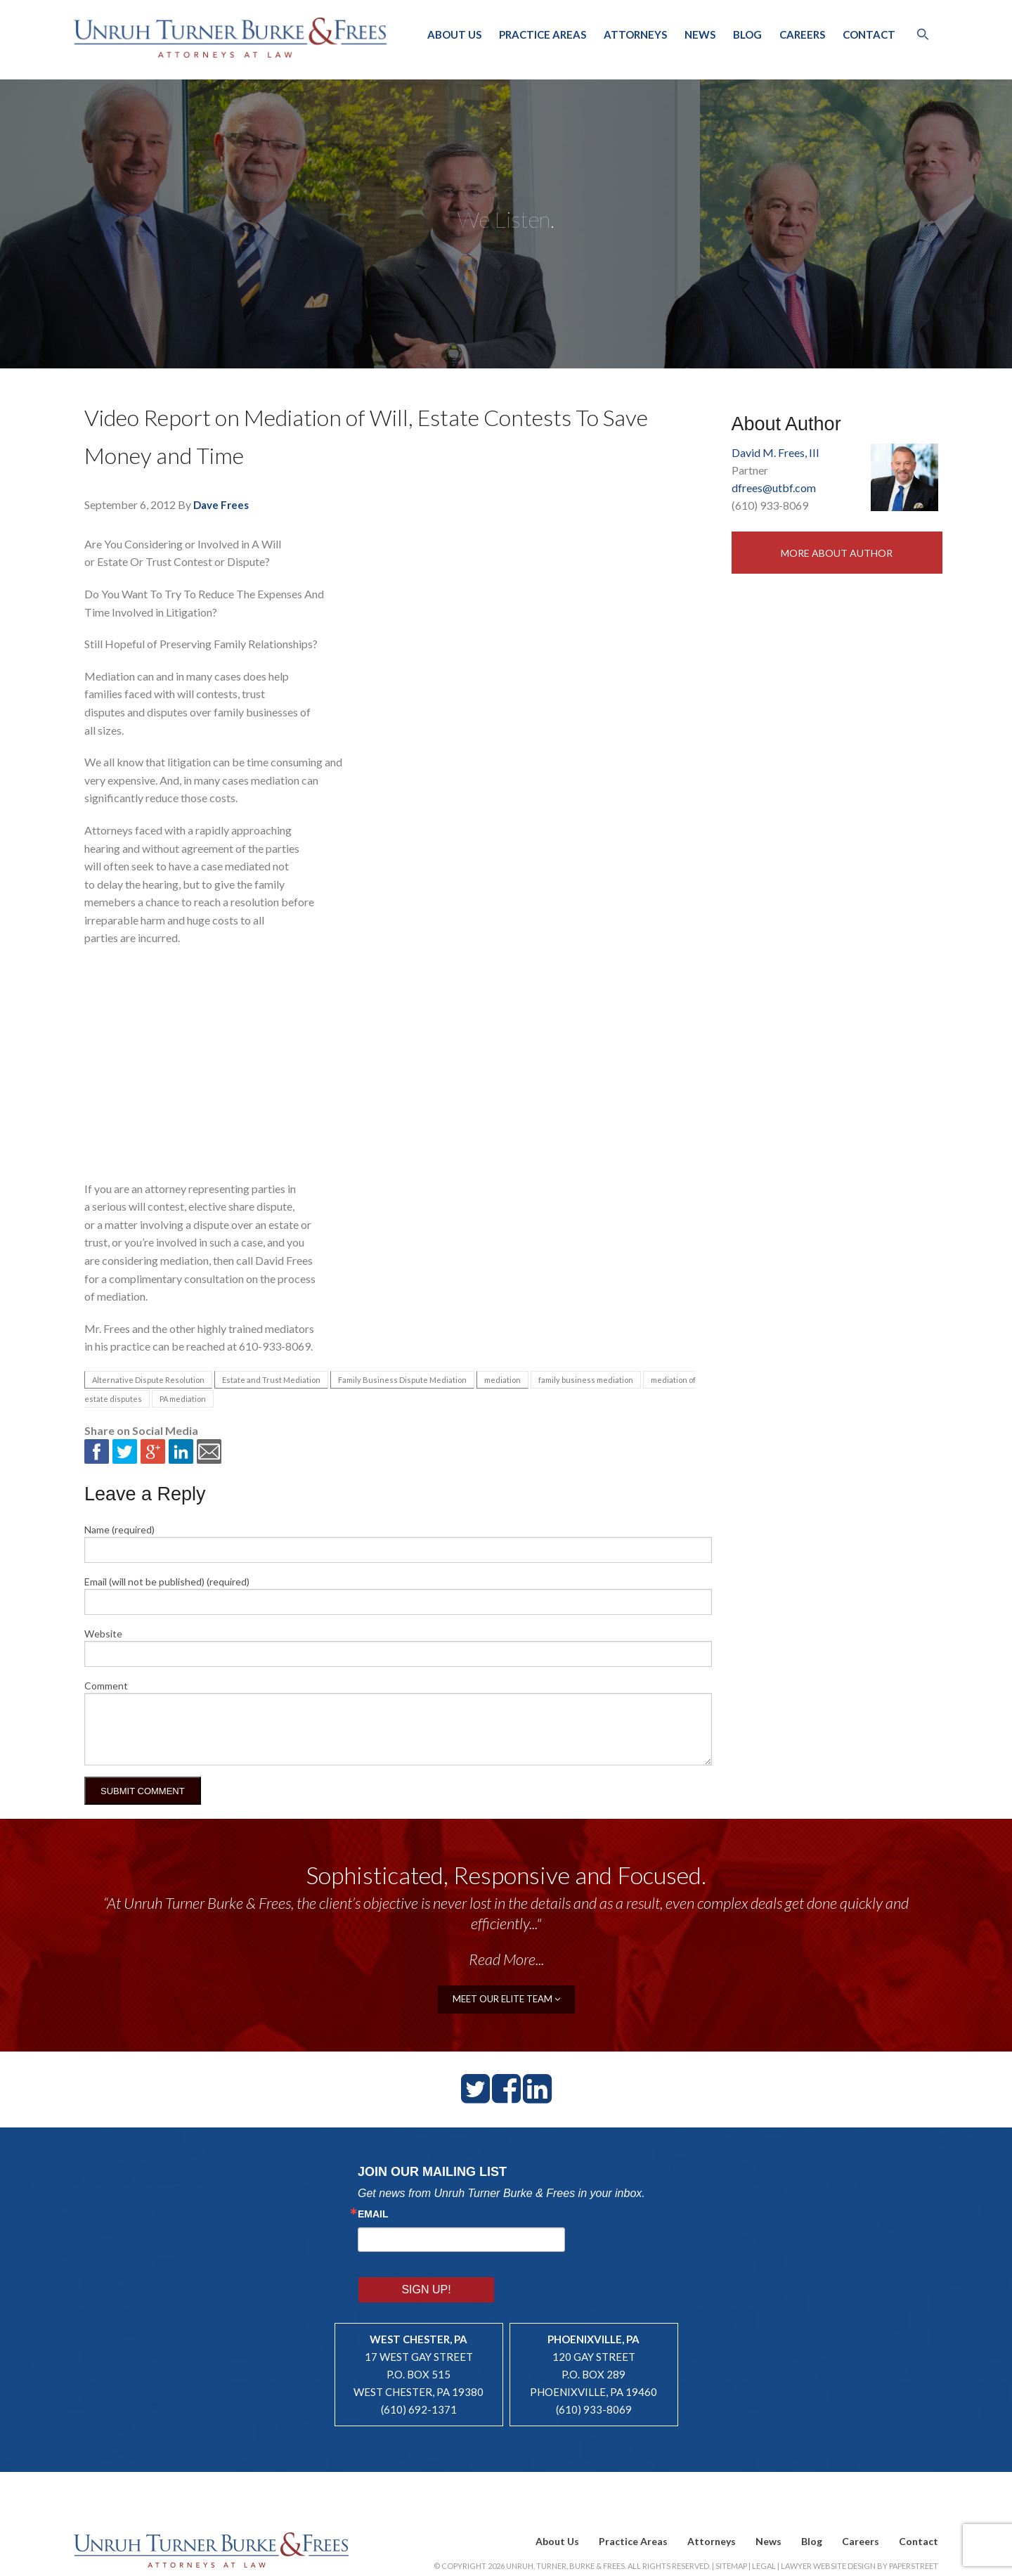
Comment (106, 1686)
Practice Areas (542, 34)
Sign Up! (610, 2238)
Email (373, 2213)
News (700, 34)
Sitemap (731, 2525)
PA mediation (183, 1398)
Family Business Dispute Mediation (402, 1379)
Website (103, 1634)
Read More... (506, 1959)
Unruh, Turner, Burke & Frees (232, 37)
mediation (502, 1379)
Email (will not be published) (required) (166, 1582)
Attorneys (635, 34)
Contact (869, 34)
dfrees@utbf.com (774, 487)
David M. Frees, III (775, 452)
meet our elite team (506, 1998)
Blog (747, 34)
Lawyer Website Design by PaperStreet (859, 2525)
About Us (454, 34)
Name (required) (119, 1529)
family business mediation (585, 1379)
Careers (802, 34)
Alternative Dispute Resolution (148, 1379)
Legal (764, 2525)
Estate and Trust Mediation (271, 1379)
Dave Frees (221, 504)
